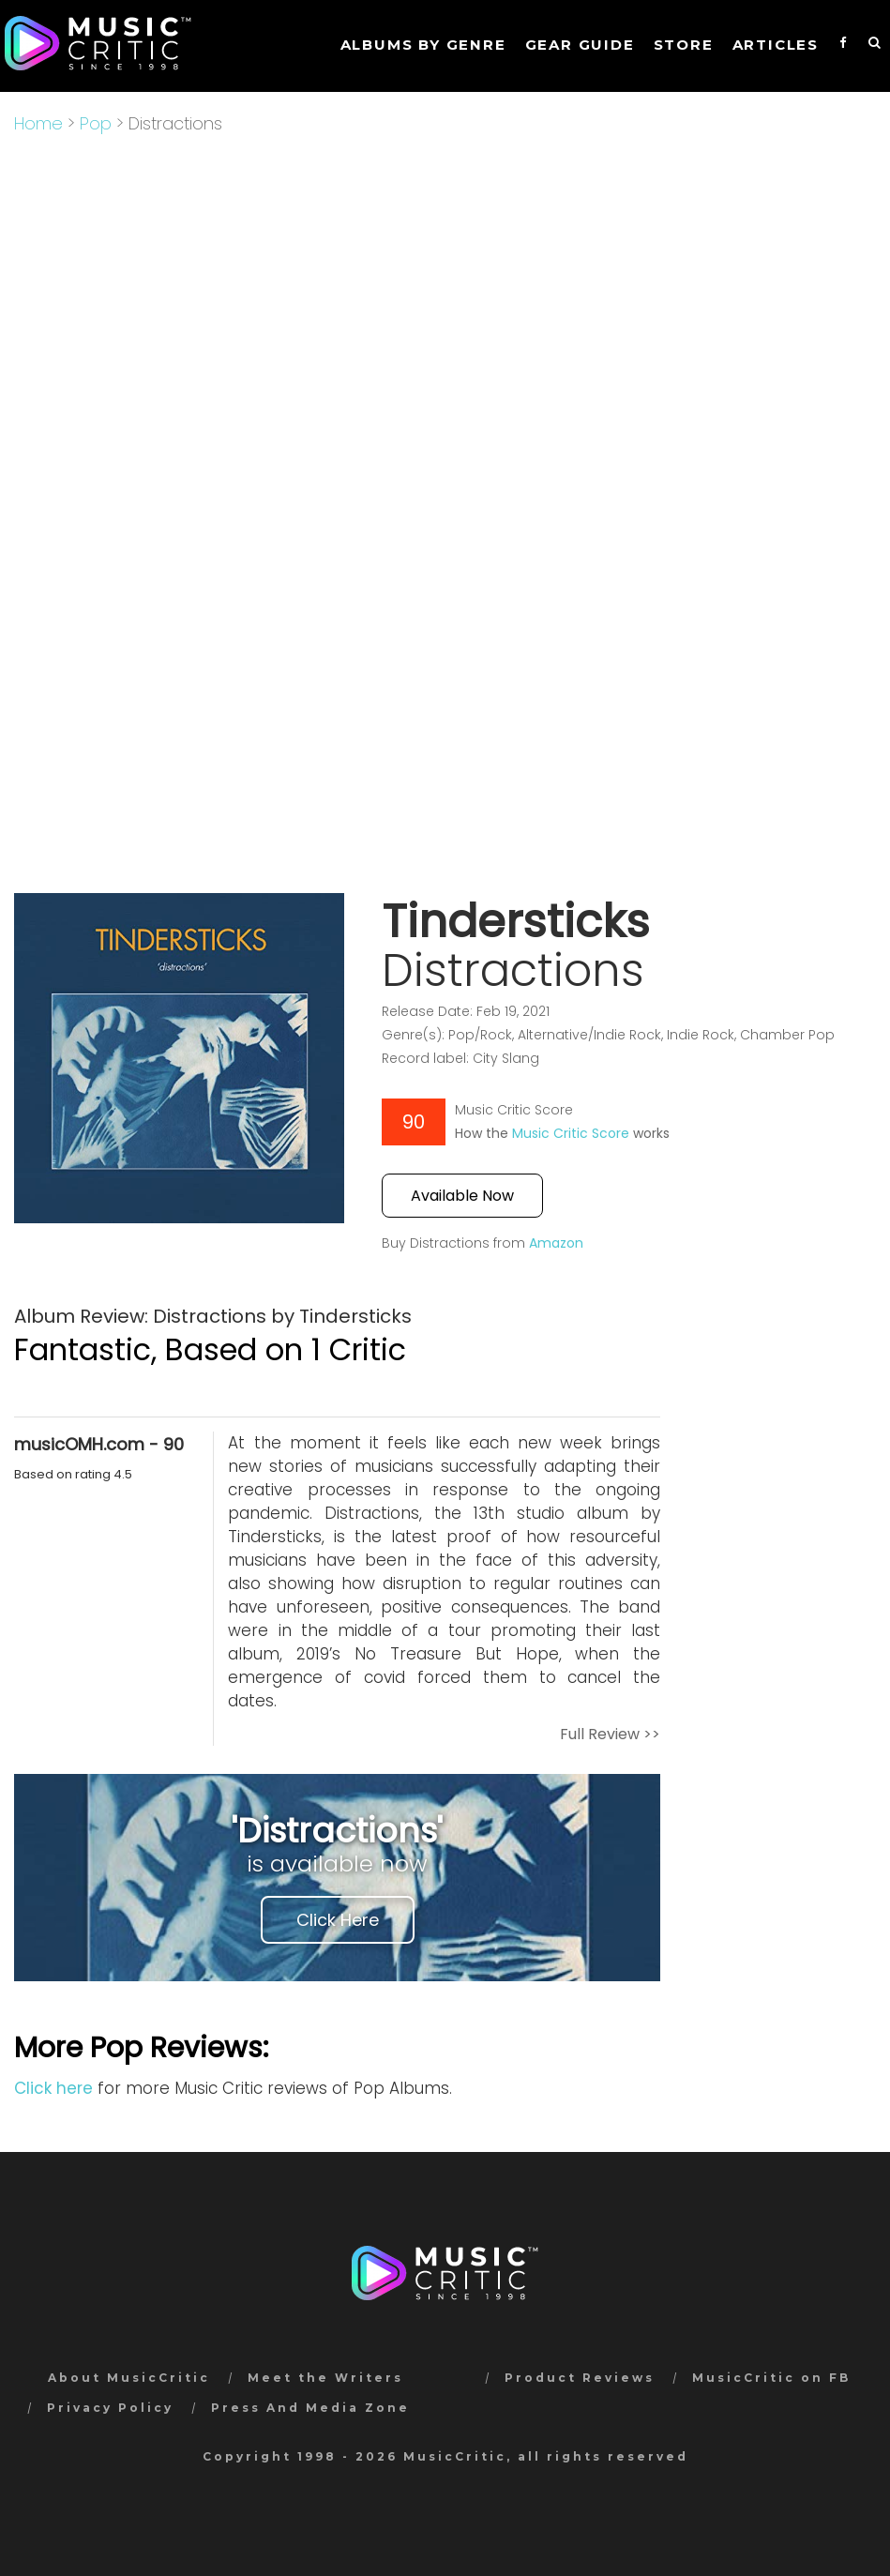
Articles (775, 44)
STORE (684, 44)
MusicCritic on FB (771, 2378)
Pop (96, 123)
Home (38, 123)
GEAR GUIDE (580, 44)
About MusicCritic (129, 2378)
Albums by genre (423, 44)
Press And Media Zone (310, 2408)
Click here (53, 2088)
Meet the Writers (325, 2378)
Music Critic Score (570, 1133)
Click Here (337, 1920)
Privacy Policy (110, 2408)
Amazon (556, 1243)
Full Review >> (610, 1734)
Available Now (462, 1195)
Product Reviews (580, 2378)
